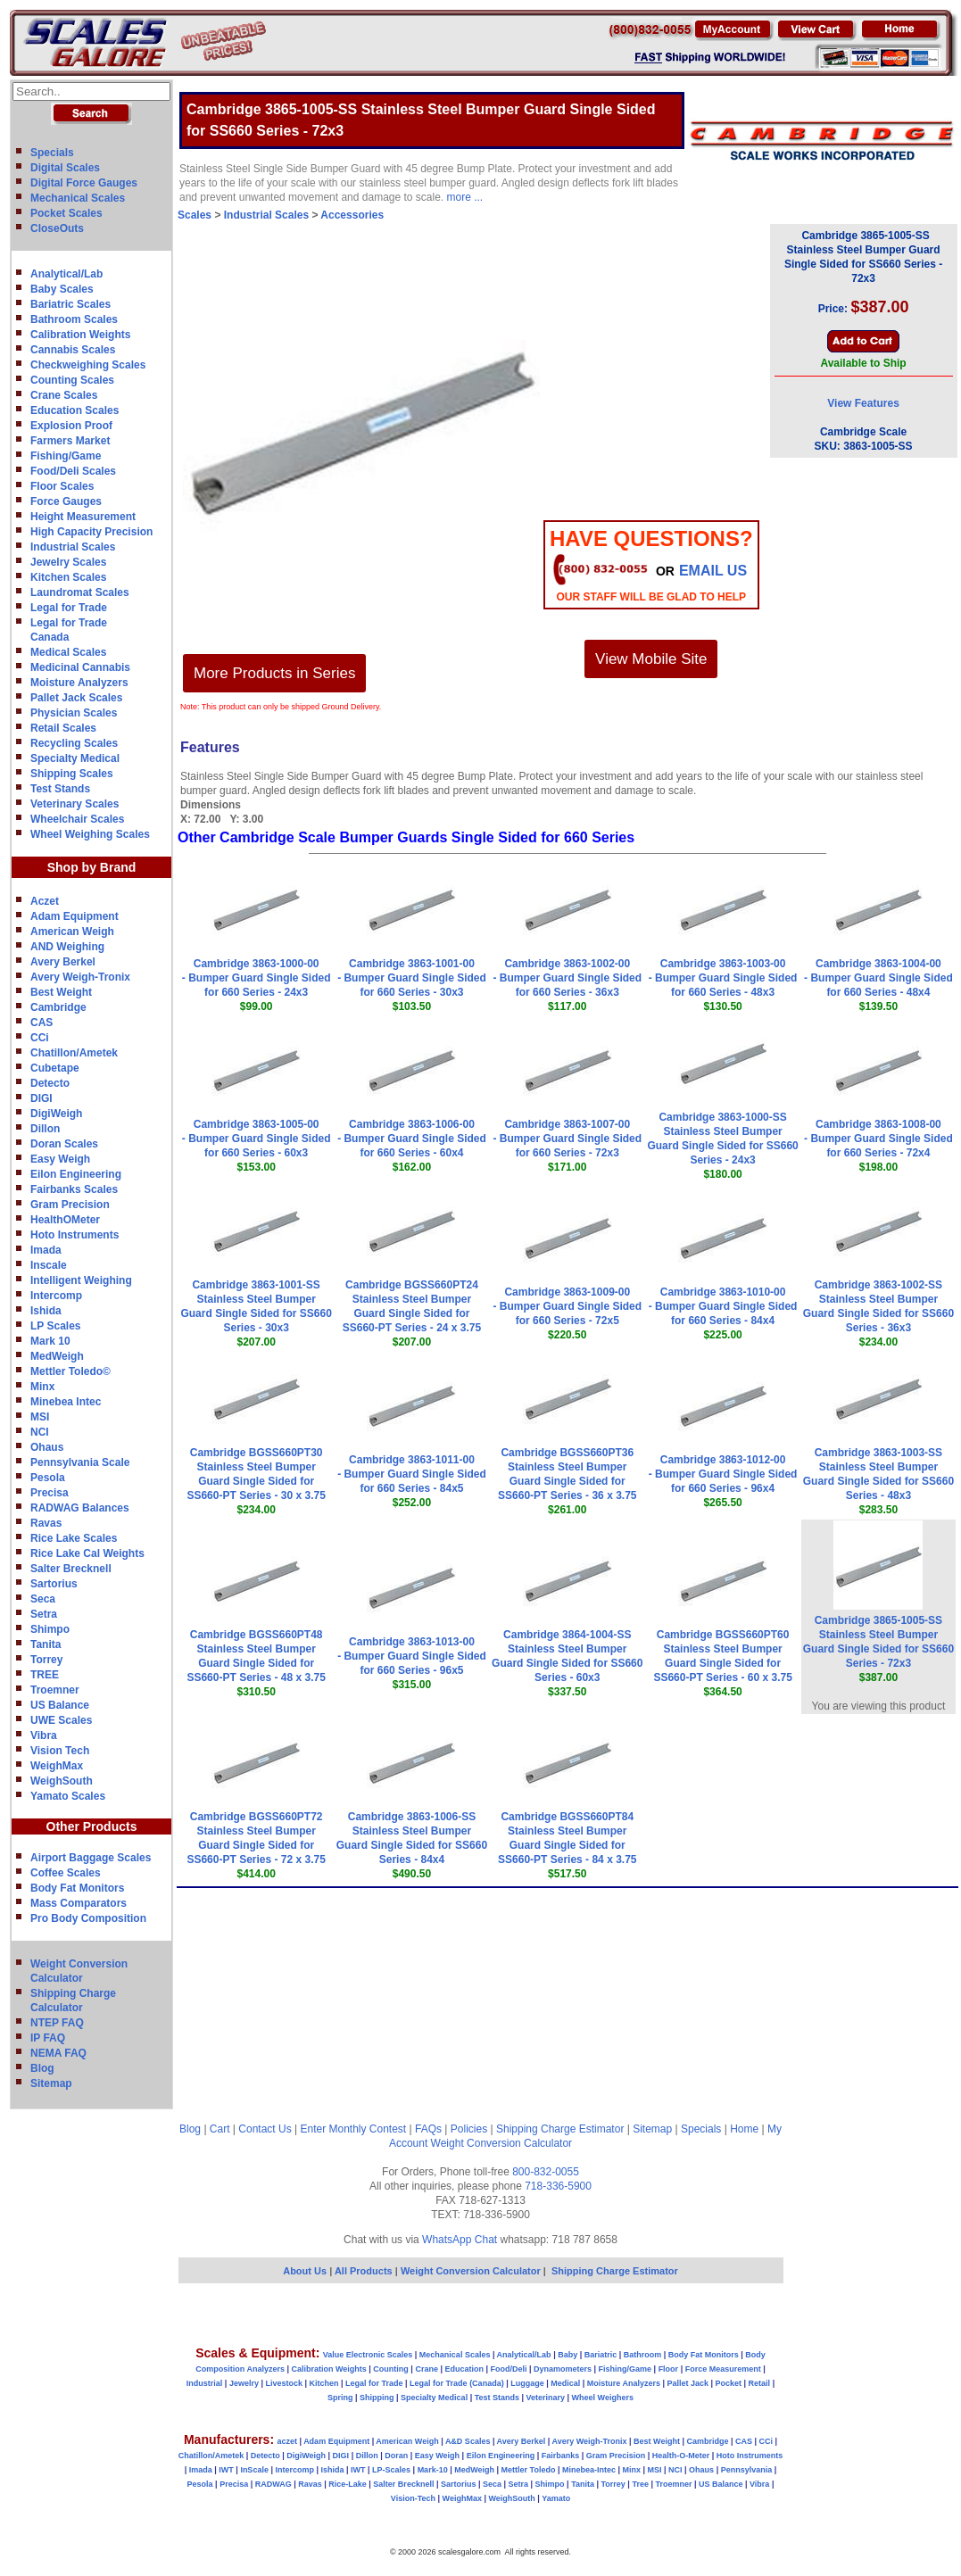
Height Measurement (83, 516)
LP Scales (55, 1326)
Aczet (44, 901)
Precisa (49, 1493)
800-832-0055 (545, 2172)
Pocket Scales (66, 213)
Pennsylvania (747, 2469)
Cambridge (58, 1007)
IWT (226, 2469)
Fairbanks (561, 2455)
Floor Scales (62, 486)
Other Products (91, 1826)
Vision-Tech (413, 2498)
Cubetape (54, 1068)
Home (744, 2129)
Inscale (48, 1265)
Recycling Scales (74, 743)
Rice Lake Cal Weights (87, 1553)
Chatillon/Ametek (74, 1053)
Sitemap (51, 2083)
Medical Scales (68, 652)
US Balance (59, 1705)
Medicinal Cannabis (80, 667)
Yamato (556, 2498)
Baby (567, 2354)
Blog (42, 2068)
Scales (194, 215)
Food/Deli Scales (73, 471)
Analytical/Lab (66, 274)
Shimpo (50, 1629)
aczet (287, 2441)
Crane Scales (63, 395)
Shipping (377, 2397)
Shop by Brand (92, 867)
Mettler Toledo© (70, 1371)
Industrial (204, 2383)
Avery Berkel (62, 962)
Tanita (45, 1644)
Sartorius (54, 1584)
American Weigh (72, 931)
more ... (465, 197)
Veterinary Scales (74, 804)
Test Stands (60, 789)
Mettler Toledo (528, 2469)
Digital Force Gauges (83, 183)
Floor (669, 2369)
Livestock (283, 2383)
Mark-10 (433, 2469)
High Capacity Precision (91, 532)
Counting (391, 2369)
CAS (41, 1022)
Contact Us (264, 2129)
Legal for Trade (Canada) (457, 2383)
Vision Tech (59, 1750)
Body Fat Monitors (77, 1888)
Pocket (729, 2383)
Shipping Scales (71, 773)
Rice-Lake (347, 2484)
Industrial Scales (72, 547)
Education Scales (74, 410)
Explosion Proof (71, 425)
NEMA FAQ (58, 2053)
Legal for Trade (68, 607)
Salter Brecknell (71, 1568)
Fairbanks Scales (74, 1189)
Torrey (46, 1659)
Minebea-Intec (589, 2469)
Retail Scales (63, 728)
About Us (305, 2270)
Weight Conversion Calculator (502, 2143)
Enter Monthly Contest (353, 2129)
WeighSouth (61, 1781)
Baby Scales (62, 289)
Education (464, 2369)
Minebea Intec (65, 1402)
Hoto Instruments (74, 1235)
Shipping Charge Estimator (560, 2129)
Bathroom (643, 2354)
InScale (254, 2469)
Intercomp (56, 1295)
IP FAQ (47, 2038)
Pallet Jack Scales (76, 698)
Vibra (43, 1735)
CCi (39, 1037)
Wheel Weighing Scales (90, 834)
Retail (760, 2383)
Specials (52, 152)
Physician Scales (73, 713)
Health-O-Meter (681, 2455)
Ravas (46, 1523)
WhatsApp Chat (459, 2239)
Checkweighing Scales (87, 365)
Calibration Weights (80, 334)
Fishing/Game (65, 456)
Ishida (46, 1311)
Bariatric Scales (70, 304)
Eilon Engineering (75, 1174)
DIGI (41, 1098)
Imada (46, 1250)
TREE (44, 1675)
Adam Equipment (74, 916)
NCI (39, 1432)
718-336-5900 (558, 2186)
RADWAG (273, 2484)
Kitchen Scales (68, 577)
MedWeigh (57, 1356)
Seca (42, 1599)
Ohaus (46, 1447)
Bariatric (600, 2354)
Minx (42, 1386)
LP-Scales (391, 2469)
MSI (39, 1417)
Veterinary (546, 2397)
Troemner (54, 1690)
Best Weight (61, 992)
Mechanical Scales (77, 198)
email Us (713, 570)
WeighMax (56, 1766)
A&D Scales (468, 2441)
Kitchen (324, 2383)
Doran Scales (64, 1144)
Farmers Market (70, 441)
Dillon (45, 1128)
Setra (43, 1614)
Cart (220, 2129)
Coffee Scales (65, 1873)
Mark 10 (50, 1341)
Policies (469, 2129)
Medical (565, 2383)
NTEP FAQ (57, 2023)
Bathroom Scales (74, 319)
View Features (863, 403)
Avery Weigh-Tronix (80, 977)
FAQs (428, 2129)
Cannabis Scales (72, 350)
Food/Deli (508, 2369)
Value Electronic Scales (368, 2354)
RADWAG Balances (79, 1508)
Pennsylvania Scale (79, 1462)
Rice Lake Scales (73, 1538)
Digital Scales (65, 168)
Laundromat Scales (79, 592)
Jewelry (244, 2383)
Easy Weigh (60, 1159)
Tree (640, 2484)
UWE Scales (61, 1720)
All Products (365, 2270)
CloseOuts (57, 228)
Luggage (527, 2383)
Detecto (50, 1083)
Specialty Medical (75, 758)
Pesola (47, 1477)
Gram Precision (70, 1204)
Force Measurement (723, 2369)
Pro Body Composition (88, 1918)
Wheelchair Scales (77, 819)
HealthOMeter (65, 1219)
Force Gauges (66, 501)
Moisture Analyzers (79, 682)
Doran (396, 2455)
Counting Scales (72, 380)
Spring (340, 2397)
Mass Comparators (78, 1903)
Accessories (352, 215)
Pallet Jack (687, 2383)
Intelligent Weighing (81, 1280)
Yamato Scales (67, 1796)
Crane (426, 2369)
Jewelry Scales (68, 562)
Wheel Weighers (603, 2397)
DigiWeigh (56, 1113)
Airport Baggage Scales (90, 1857)
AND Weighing (67, 946)
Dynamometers (563, 2369)
